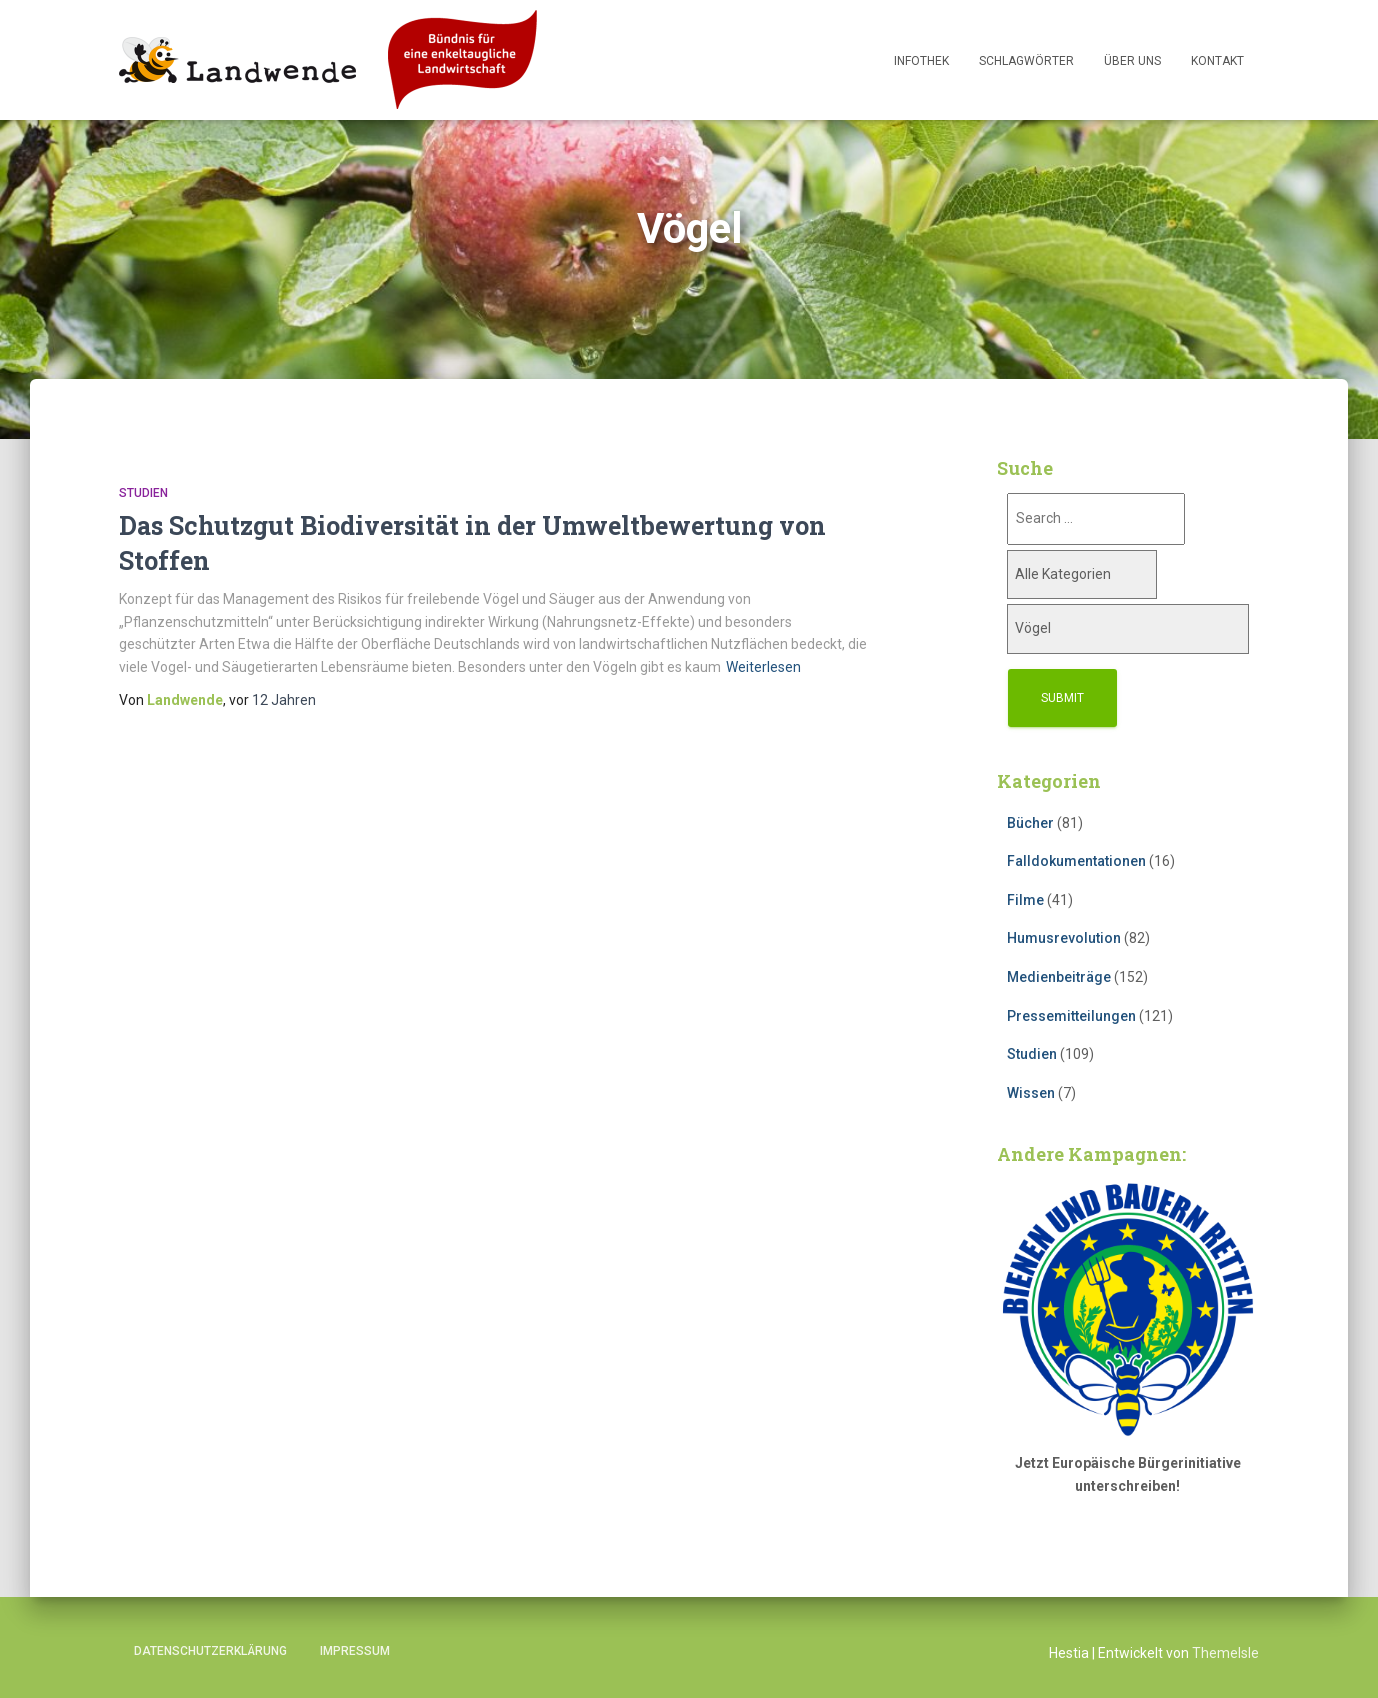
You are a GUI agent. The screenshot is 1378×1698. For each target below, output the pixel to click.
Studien (143, 493)
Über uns (1132, 61)
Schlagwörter (1026, 61)
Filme (1025, 900)
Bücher (1030, 823)
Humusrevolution (1064, 938)
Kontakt (1217, 61)
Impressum (355, 1651)
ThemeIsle (1225, 1653)
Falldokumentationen (1076, 861)
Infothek (921, 61)
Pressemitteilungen (1071, 1016)
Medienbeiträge (1059, 977)
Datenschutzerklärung (210, 1651)
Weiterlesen (763, 667)
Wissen (1031, 1093)
